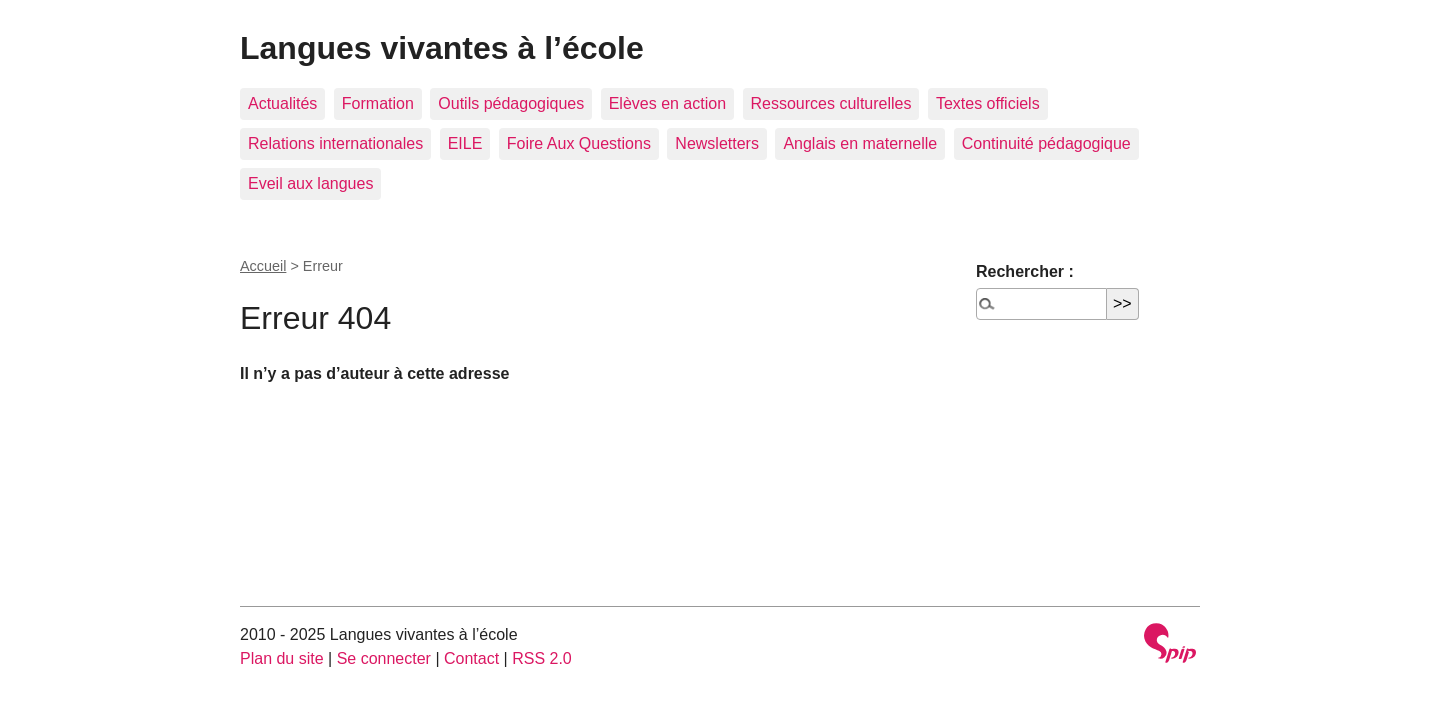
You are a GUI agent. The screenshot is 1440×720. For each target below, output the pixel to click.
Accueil (263, 266)
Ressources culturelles (831, 103)
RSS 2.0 (542, 658)
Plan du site (282, 658)
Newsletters (717, 143)
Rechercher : (1025, 271)
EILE (465, 143)
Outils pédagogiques (511, 103)
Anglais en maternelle (860, 143)
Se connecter (384, 658)
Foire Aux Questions (579, 143)
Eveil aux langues (310, 183)
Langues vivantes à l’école (442, 48)
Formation (378, 103)
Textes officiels (988, 103)
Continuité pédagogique (1046, 143)
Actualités (282, 103)
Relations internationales (335, 143)
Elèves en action (667, 103)
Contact (471, 658)
